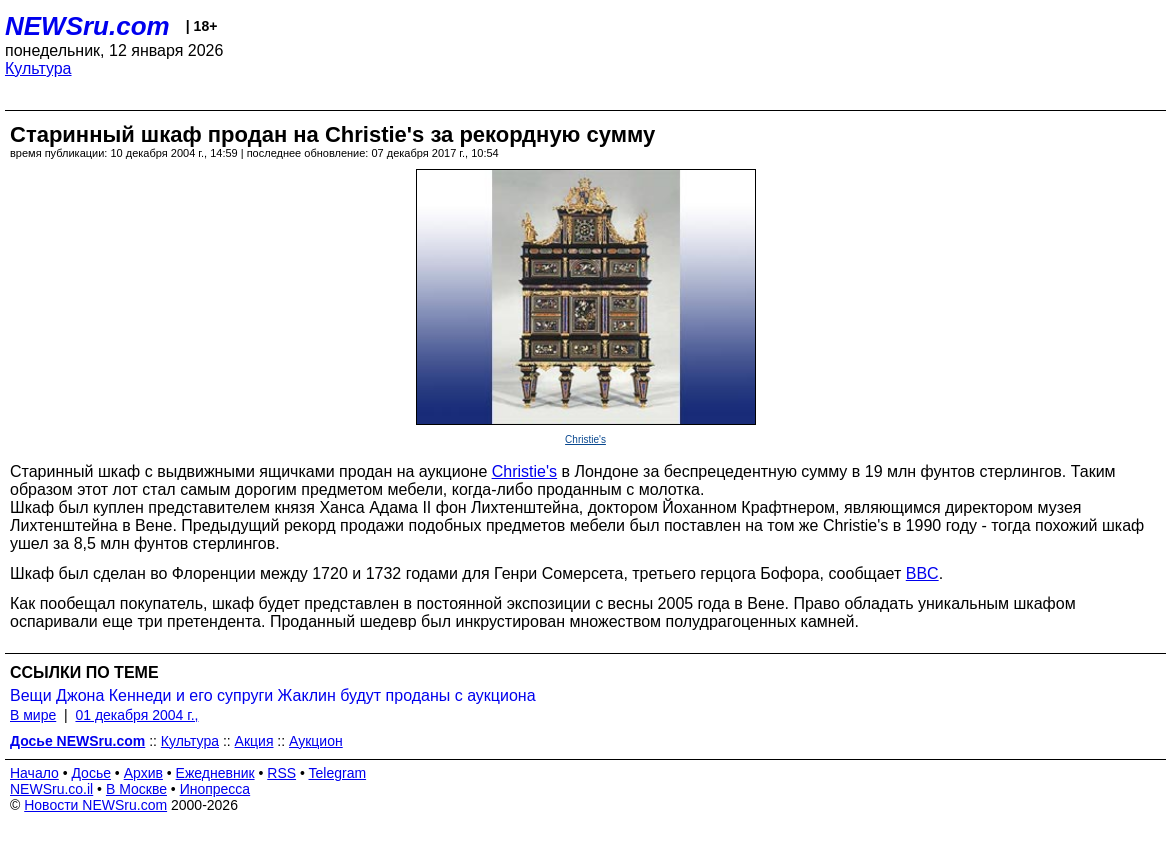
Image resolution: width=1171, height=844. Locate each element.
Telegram (338, 773)
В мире (33, 715)
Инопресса (215, 789)
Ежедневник (215, 773)
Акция (254, 741)
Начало (34, 773)
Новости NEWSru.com (95, 805)
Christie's (585, 439)
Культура (38, 68)
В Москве (136, 789)
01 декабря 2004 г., (136, 715)
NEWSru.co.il (51, 789)
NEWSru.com (87, 26)
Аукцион (316, 741)
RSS (281, 773)
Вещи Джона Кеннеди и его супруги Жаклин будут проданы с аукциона (273, 695)
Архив (143, 773)
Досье (91, 773)
